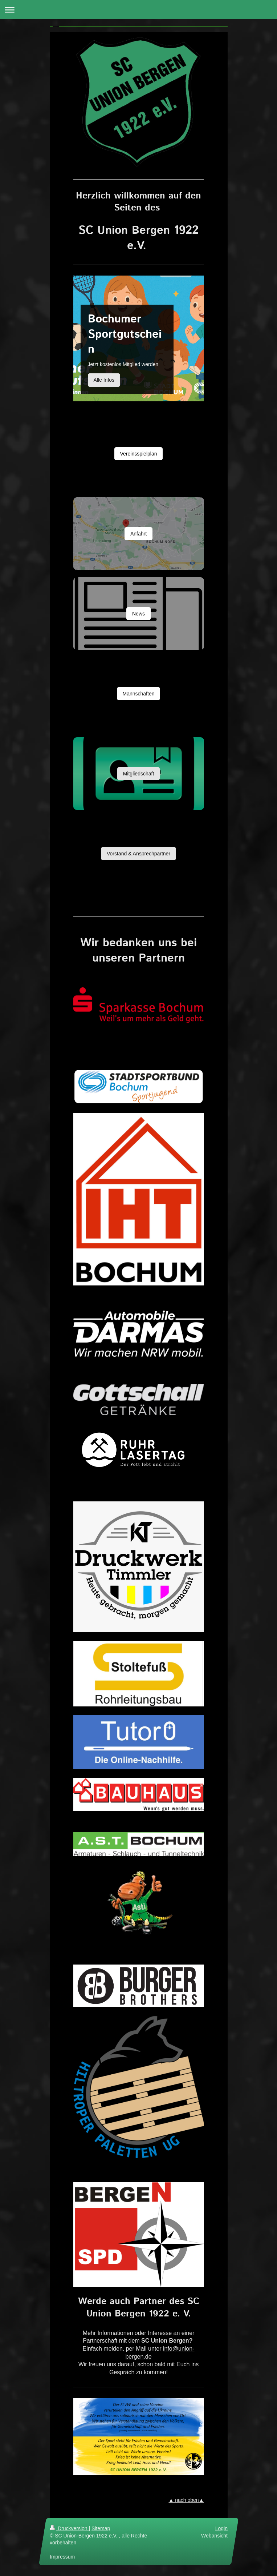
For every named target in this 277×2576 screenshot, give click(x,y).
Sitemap (100, 2528)
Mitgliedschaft (138, 774)
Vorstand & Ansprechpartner (138, 853)
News (138, 614)
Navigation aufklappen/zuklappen (138, 9)
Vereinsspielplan (138, 454)
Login (221, 2528)
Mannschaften (139, 694)
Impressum (62, 2557)
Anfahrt (138, 534)
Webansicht (214, 2535)
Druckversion (69, 2528)
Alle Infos (104, 380)
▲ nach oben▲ (186, 2500)
